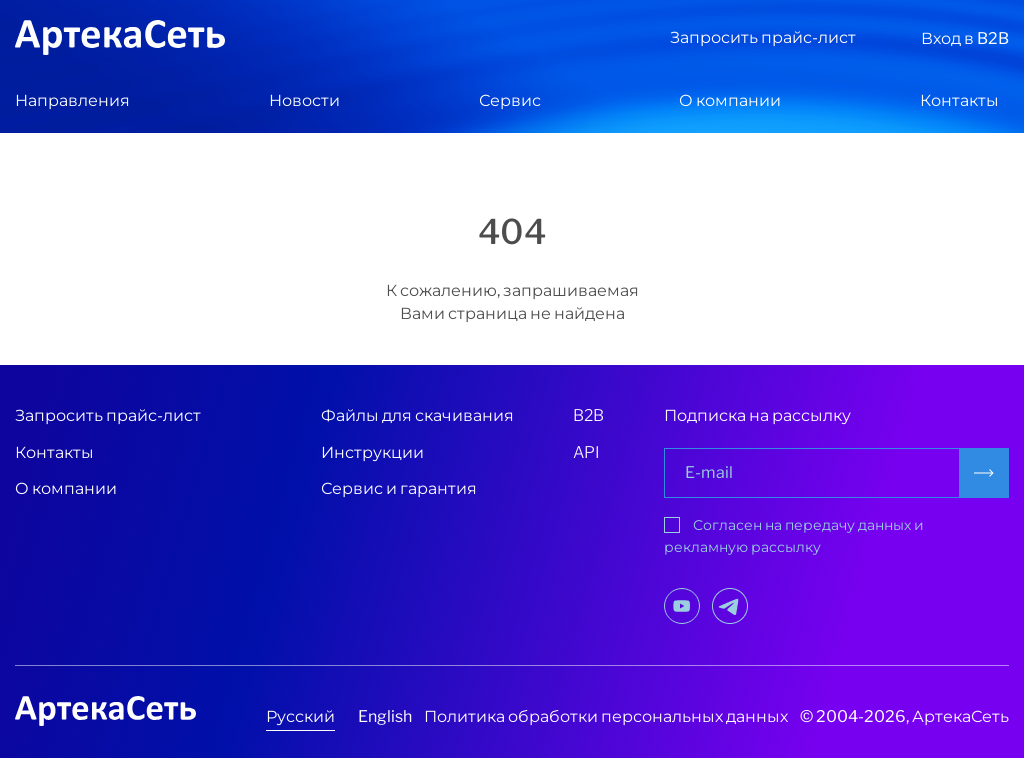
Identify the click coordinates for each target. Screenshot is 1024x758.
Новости (304, 100)
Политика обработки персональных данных (606, 716)
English (385, 716)
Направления (72, 100)
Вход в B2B (965, 38)
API (586, 452)
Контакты (959, 100)
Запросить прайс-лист (763, 37)
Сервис (510, 100)
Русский (300, 716)
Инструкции (372, 452)
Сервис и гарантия (399, 488)
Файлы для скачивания (417, 415)
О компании (730, 100)
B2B (588, 415)
